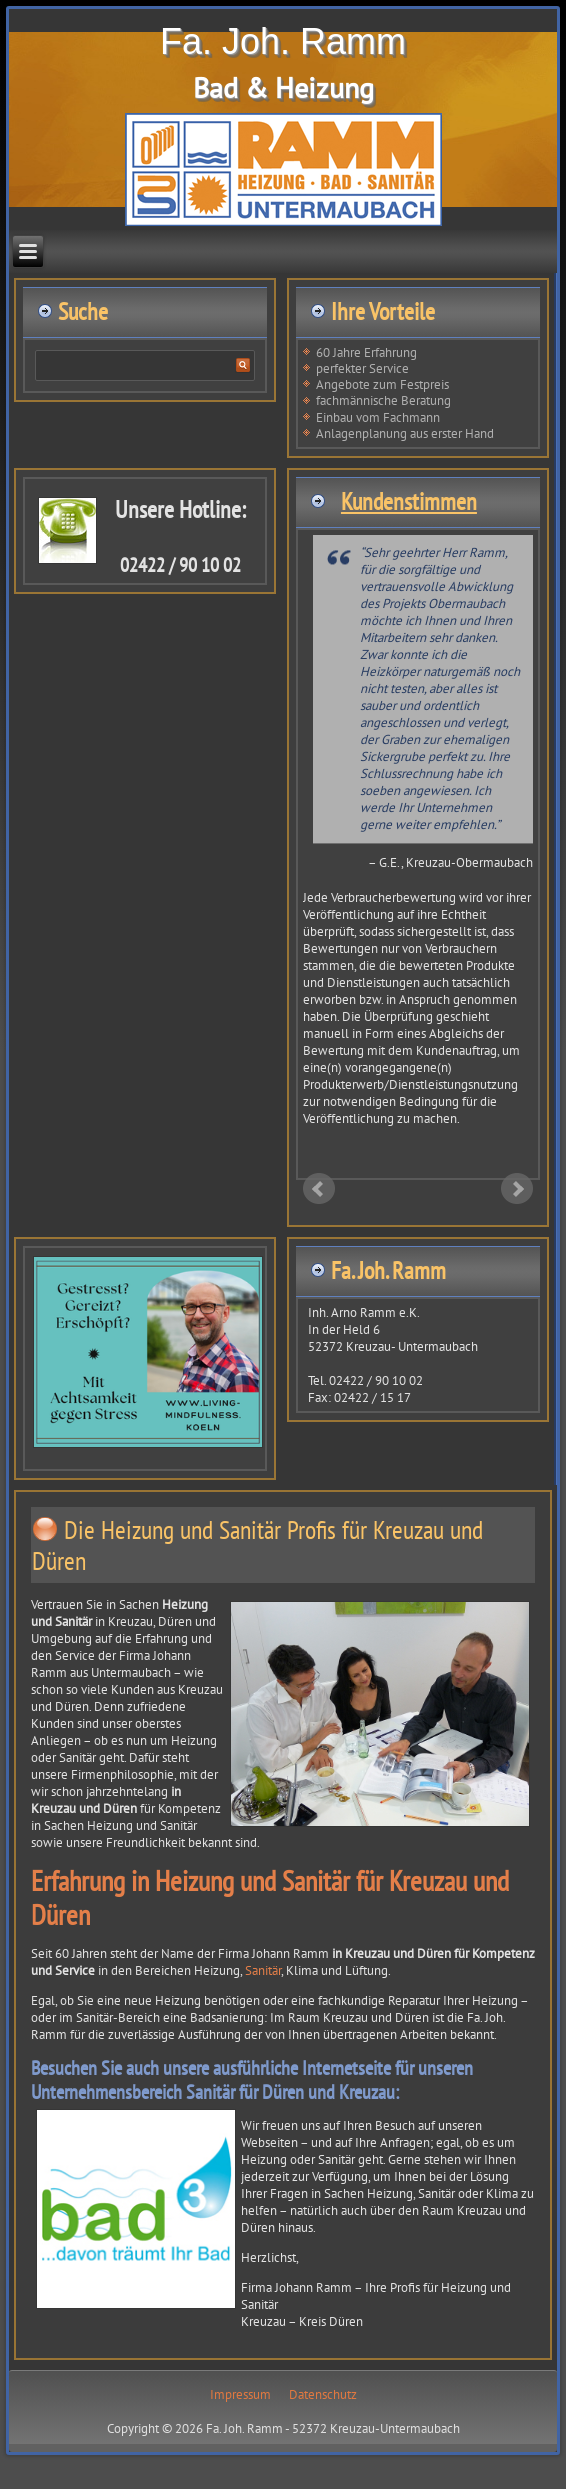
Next (517, 1189)
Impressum (240, 2394)
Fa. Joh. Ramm (283, 41)
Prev (319, 1189)
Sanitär (263, 1970)
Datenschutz (323, 2394)
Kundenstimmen (409, 501)
